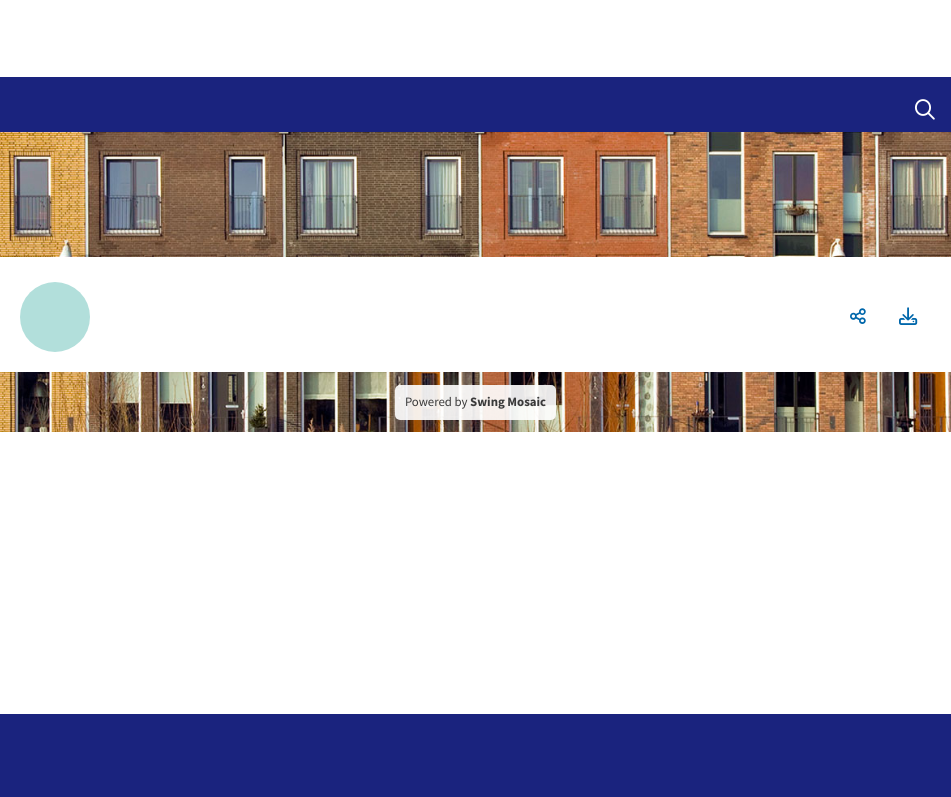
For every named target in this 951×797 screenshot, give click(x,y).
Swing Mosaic (508, 402)
